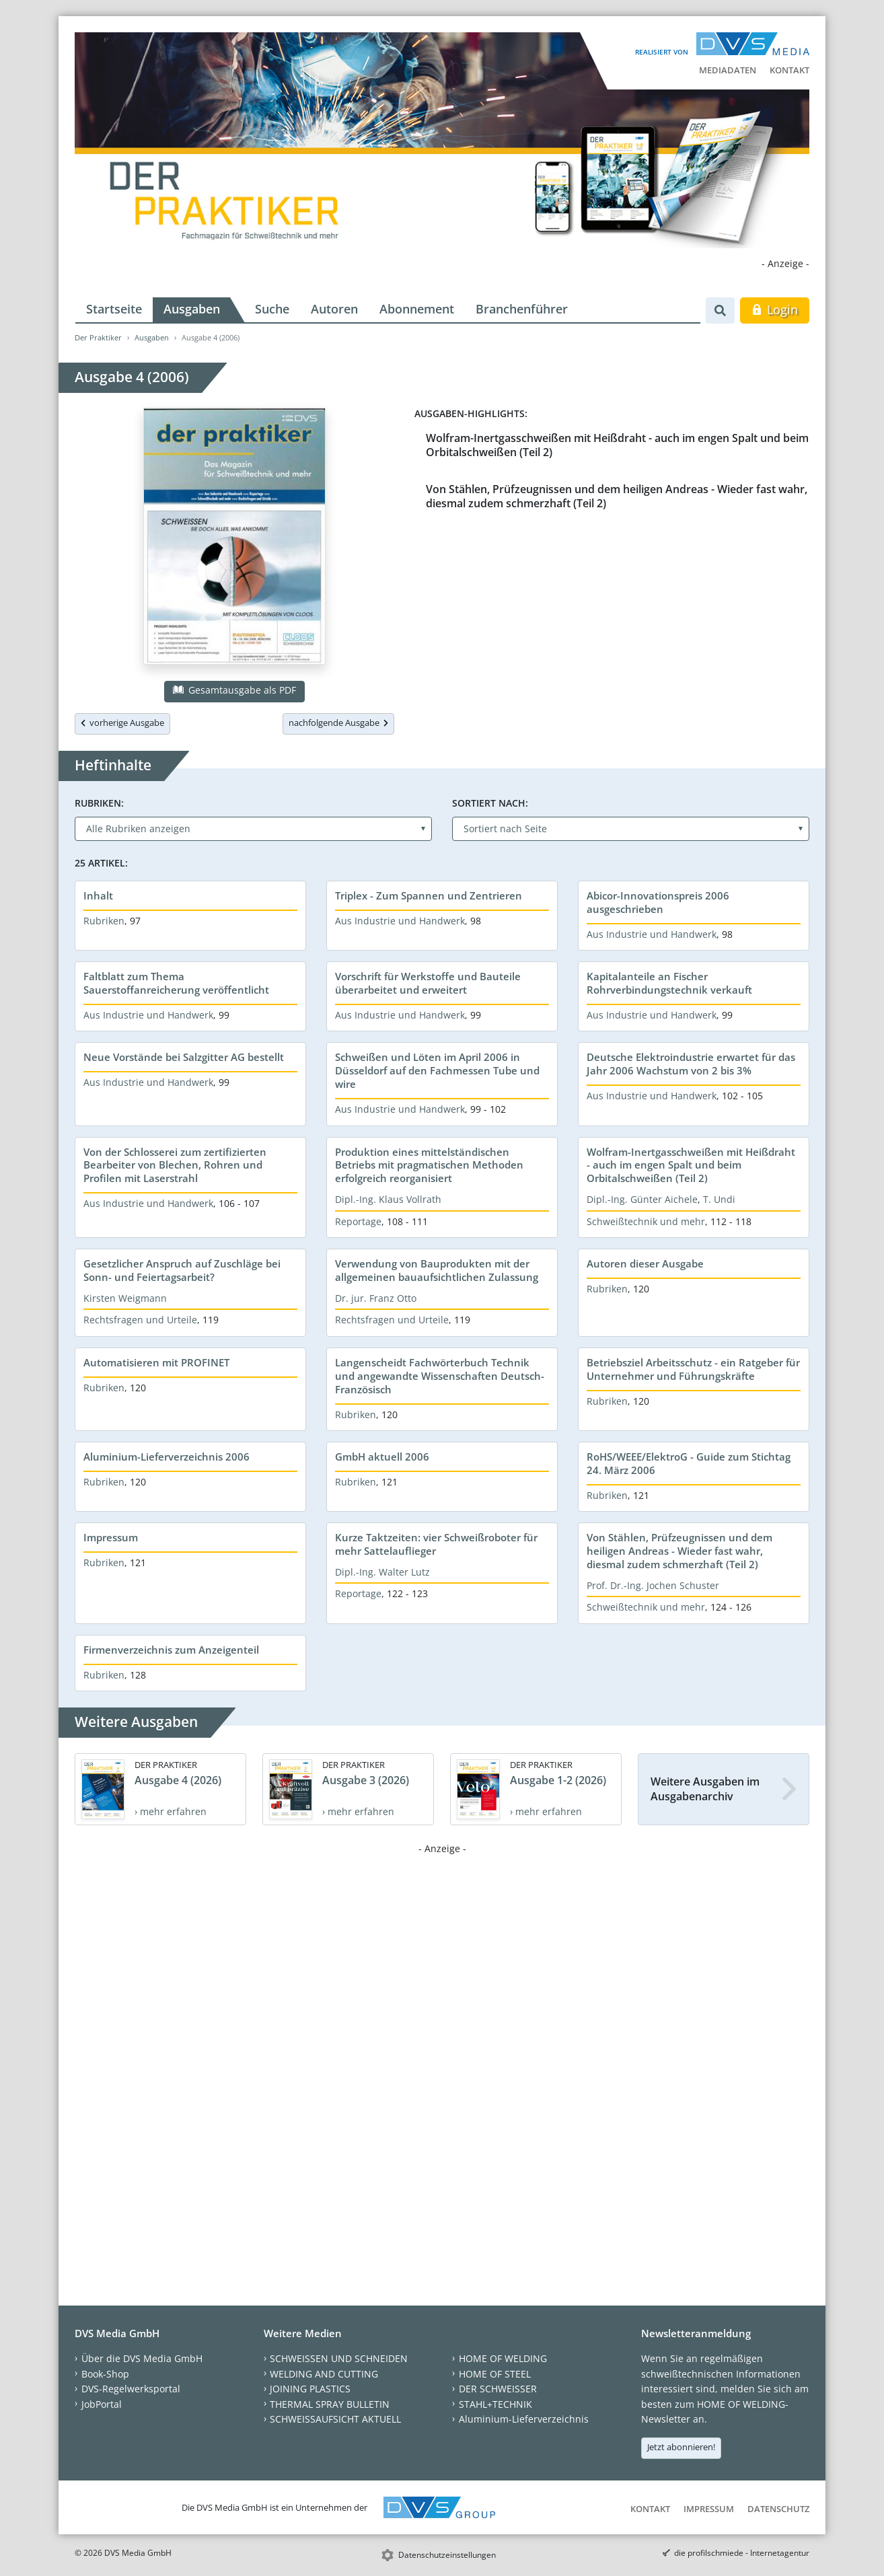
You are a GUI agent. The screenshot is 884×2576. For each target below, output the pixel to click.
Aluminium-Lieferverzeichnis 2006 (166, 1456)
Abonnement (416, 309)
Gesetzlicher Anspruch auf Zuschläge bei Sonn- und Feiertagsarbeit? (182, 1270)
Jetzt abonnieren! (681, 2447)
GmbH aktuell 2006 (382, 1456)
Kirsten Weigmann (125, 1298)
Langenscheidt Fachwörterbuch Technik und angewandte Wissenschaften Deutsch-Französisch (439, 1376)
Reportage (358, 1221)
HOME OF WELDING (503, 2358)
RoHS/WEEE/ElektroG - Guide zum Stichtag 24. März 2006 (688, 1463)
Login (774, 309)
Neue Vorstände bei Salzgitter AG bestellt (183, 1057)
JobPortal (101, 2404)
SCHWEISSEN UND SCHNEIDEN (339, 2358)
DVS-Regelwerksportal (130, 2388)
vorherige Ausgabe (122, 722)
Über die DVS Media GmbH (141, 2358)
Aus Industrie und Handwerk (400, 920)
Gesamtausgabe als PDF (234, 690)
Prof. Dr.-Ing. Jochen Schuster (653, 1585)
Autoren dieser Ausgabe (645, 1263)
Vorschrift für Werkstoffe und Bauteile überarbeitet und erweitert (428, 982)
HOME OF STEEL (495, 2373)
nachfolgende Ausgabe (338, 722)
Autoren (334, 309)
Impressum (110, 1537)
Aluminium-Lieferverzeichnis (524, 2419)
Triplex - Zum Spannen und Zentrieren (428, 895)
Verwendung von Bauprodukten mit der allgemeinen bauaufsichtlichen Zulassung (436, 1270)
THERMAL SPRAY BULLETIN (330, 2404)
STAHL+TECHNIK (495, 2404)
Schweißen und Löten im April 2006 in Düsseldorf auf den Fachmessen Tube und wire (437, 1070)
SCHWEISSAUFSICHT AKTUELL (335, 2419)
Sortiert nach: (490, 803)
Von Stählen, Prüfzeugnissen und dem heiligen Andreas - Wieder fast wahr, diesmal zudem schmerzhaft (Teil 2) (616, 496)
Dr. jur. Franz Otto (375, 1298)
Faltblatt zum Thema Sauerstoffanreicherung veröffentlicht (176, 982)
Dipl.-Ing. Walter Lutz (382, 1572)
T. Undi (719, 1199)
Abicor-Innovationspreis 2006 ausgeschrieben (658, 902)
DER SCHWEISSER (498, 2388)
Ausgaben (191, 309)
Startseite (114, 309)
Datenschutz (778, 2509)
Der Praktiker (98, 337)
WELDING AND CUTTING (324, 2373)
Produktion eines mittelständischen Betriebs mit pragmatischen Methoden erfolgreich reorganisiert (429, 1165)
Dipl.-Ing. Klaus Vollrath (388, 1199)
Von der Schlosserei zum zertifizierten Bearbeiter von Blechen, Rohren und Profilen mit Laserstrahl (174, 1165)
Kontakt (789, 70)
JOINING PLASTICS (310, 2388)
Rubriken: (99, 803)
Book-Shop (105, 2373)
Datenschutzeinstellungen (447, 2555)
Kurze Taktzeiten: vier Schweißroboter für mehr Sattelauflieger (436, 1544)
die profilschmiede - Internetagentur (741, 2553)
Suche (272, 309)
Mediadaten (727, 70)
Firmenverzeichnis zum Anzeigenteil (171, 1649)
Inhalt (98, 895)
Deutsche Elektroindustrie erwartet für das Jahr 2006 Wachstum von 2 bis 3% (691, 1063)
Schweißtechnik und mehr (646, 1221)
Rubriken (103, 920)
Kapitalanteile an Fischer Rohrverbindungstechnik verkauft (669, 982)
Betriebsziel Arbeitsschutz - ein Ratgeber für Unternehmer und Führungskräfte (693, 1369)
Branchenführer (522, 309)
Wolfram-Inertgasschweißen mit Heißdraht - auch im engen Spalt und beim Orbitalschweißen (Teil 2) (617, 445)
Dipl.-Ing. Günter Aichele (642, 1199)
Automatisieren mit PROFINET (156, 1362)
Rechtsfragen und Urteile (140, 1319)
